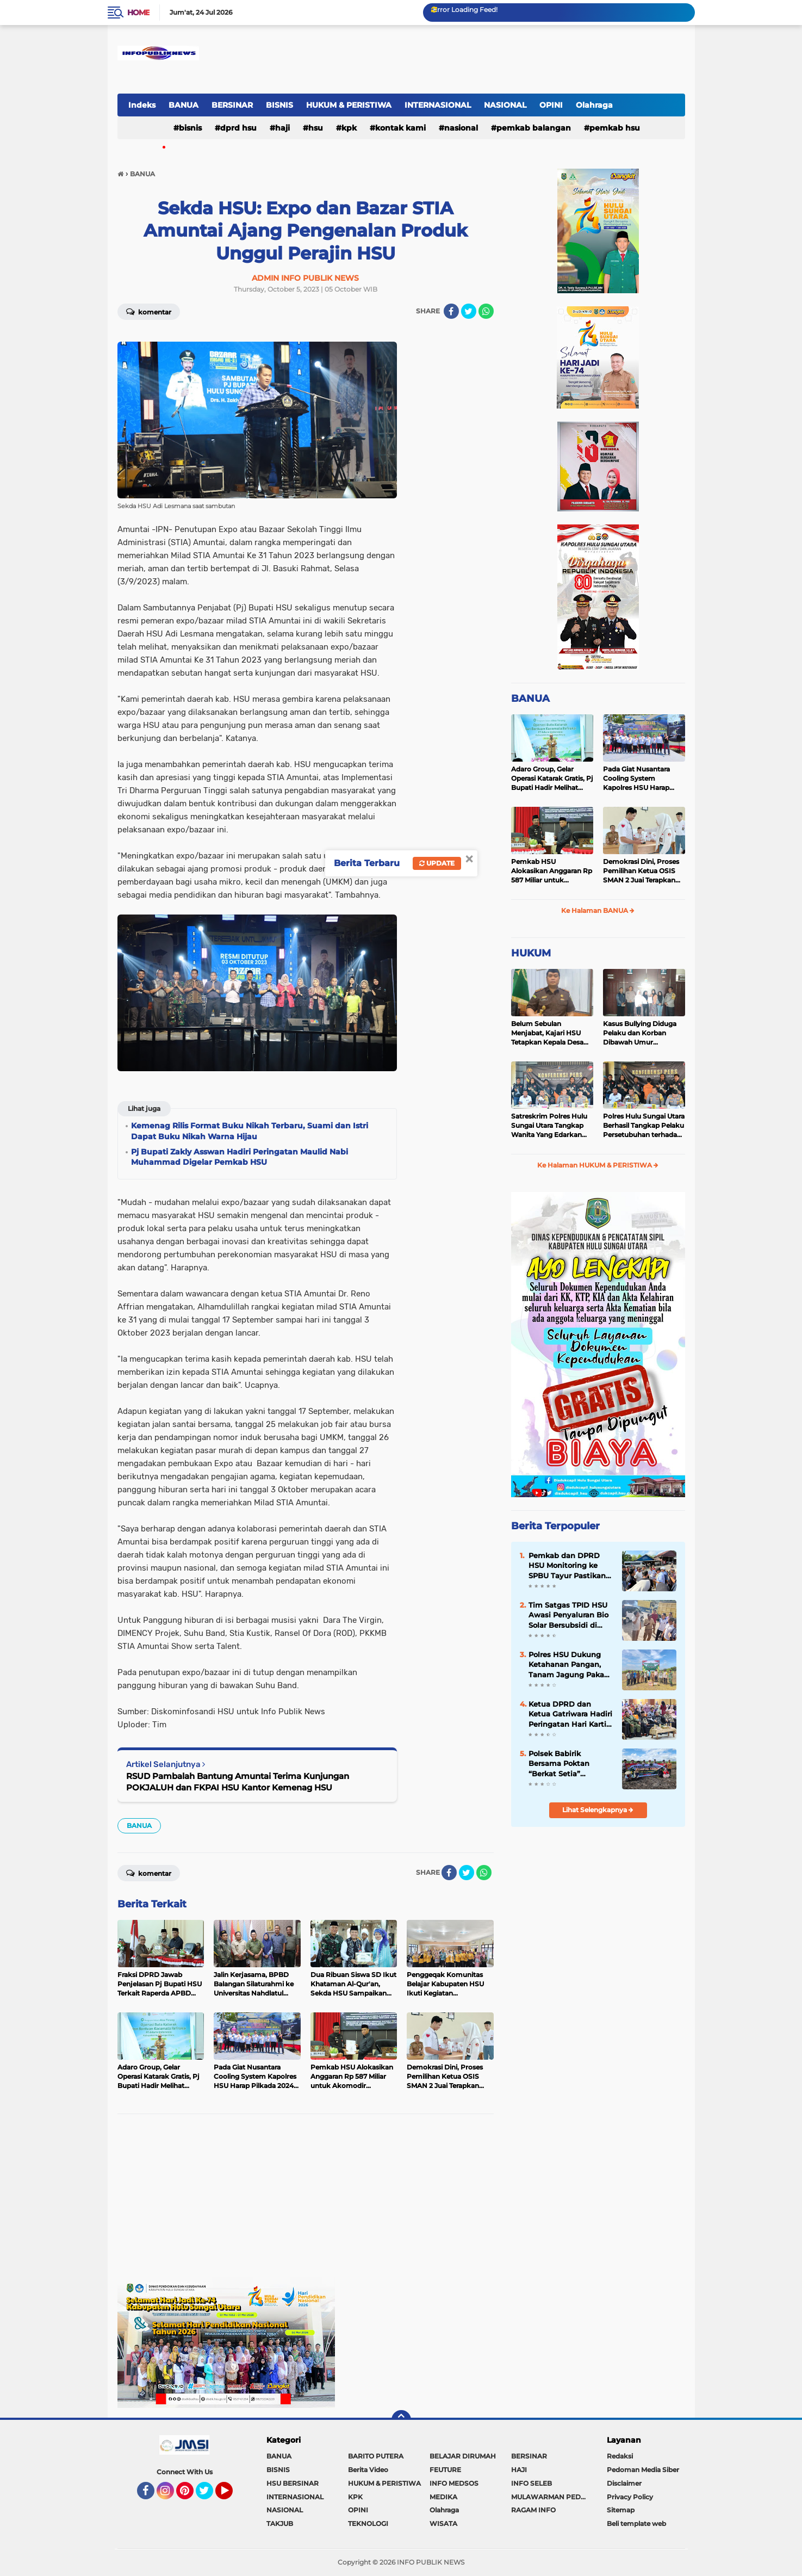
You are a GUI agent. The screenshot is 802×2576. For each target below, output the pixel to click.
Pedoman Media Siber (643, 2470)
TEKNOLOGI (368, 2523)
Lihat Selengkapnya (597, 1810)
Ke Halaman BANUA (598, 910)
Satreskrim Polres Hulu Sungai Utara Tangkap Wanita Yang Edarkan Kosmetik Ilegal (549, 1125)
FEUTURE (445, 2470)
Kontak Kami (400, 128)
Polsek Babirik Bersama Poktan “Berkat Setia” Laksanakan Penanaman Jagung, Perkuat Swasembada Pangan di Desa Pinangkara (569, 1763)
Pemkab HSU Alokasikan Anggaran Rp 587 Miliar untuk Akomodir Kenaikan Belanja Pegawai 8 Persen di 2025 (551, 871)
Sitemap (621, 2510)
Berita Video (368, 2470)
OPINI (551, 105)
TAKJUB (279, 2523)
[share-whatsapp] (486, 311)
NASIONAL (505, 105)
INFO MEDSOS (454, 2483)
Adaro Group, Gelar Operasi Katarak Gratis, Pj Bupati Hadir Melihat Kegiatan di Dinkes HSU (552, 778)
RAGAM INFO (533, 2510)
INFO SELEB (531, 2483)
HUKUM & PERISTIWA (348, 105)
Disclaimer (624, 2483)
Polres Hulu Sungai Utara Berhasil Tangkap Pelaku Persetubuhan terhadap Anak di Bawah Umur (644, 1125)
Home (138, 12)
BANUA (183, 105)
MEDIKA (443, 2497)
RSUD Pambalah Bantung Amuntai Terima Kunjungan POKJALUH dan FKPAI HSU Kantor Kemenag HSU (237, 1782)
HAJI (282, 128)
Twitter (209, 2495)
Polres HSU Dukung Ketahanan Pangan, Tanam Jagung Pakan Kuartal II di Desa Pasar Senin (569, 1664)
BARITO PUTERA (375, 2456)
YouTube (231, 2495)
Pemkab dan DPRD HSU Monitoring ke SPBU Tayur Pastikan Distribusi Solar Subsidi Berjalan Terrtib (567, 1565)
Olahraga (594, 105)
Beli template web (636, 2523)
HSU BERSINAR (292, 2483)
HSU (315, 128)
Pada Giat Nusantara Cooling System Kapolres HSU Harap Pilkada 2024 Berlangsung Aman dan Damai (642, 778)
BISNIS (279, 105)
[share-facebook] (451, 311)
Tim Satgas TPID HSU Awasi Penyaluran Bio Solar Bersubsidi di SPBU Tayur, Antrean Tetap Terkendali (568, 1615)
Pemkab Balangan (533, 128)
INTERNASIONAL (438, 105)
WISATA (443, 2523)
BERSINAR (232, 105)
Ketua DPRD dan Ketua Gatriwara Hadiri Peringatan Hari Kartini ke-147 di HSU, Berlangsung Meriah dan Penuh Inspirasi (571, 1714)
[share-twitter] (468, 311)
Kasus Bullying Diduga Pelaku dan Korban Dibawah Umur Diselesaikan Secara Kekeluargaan (639, 1033)
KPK (349, 128)
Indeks (142, 105)
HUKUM (531, 953)
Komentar (148, 311)
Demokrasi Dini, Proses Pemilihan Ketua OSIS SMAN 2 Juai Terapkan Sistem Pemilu (641, 871)
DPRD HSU (238, 128)
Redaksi (620, 2456)
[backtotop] (401, 2420)
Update (437, 863)
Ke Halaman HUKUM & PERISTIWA (597, 1165)
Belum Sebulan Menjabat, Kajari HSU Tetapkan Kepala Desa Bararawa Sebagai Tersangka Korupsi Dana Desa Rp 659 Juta (551, 1033)
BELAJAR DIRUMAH (463, 2456)
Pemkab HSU (614, 128)
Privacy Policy (630, 2497)
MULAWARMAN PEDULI (551, 2497)
